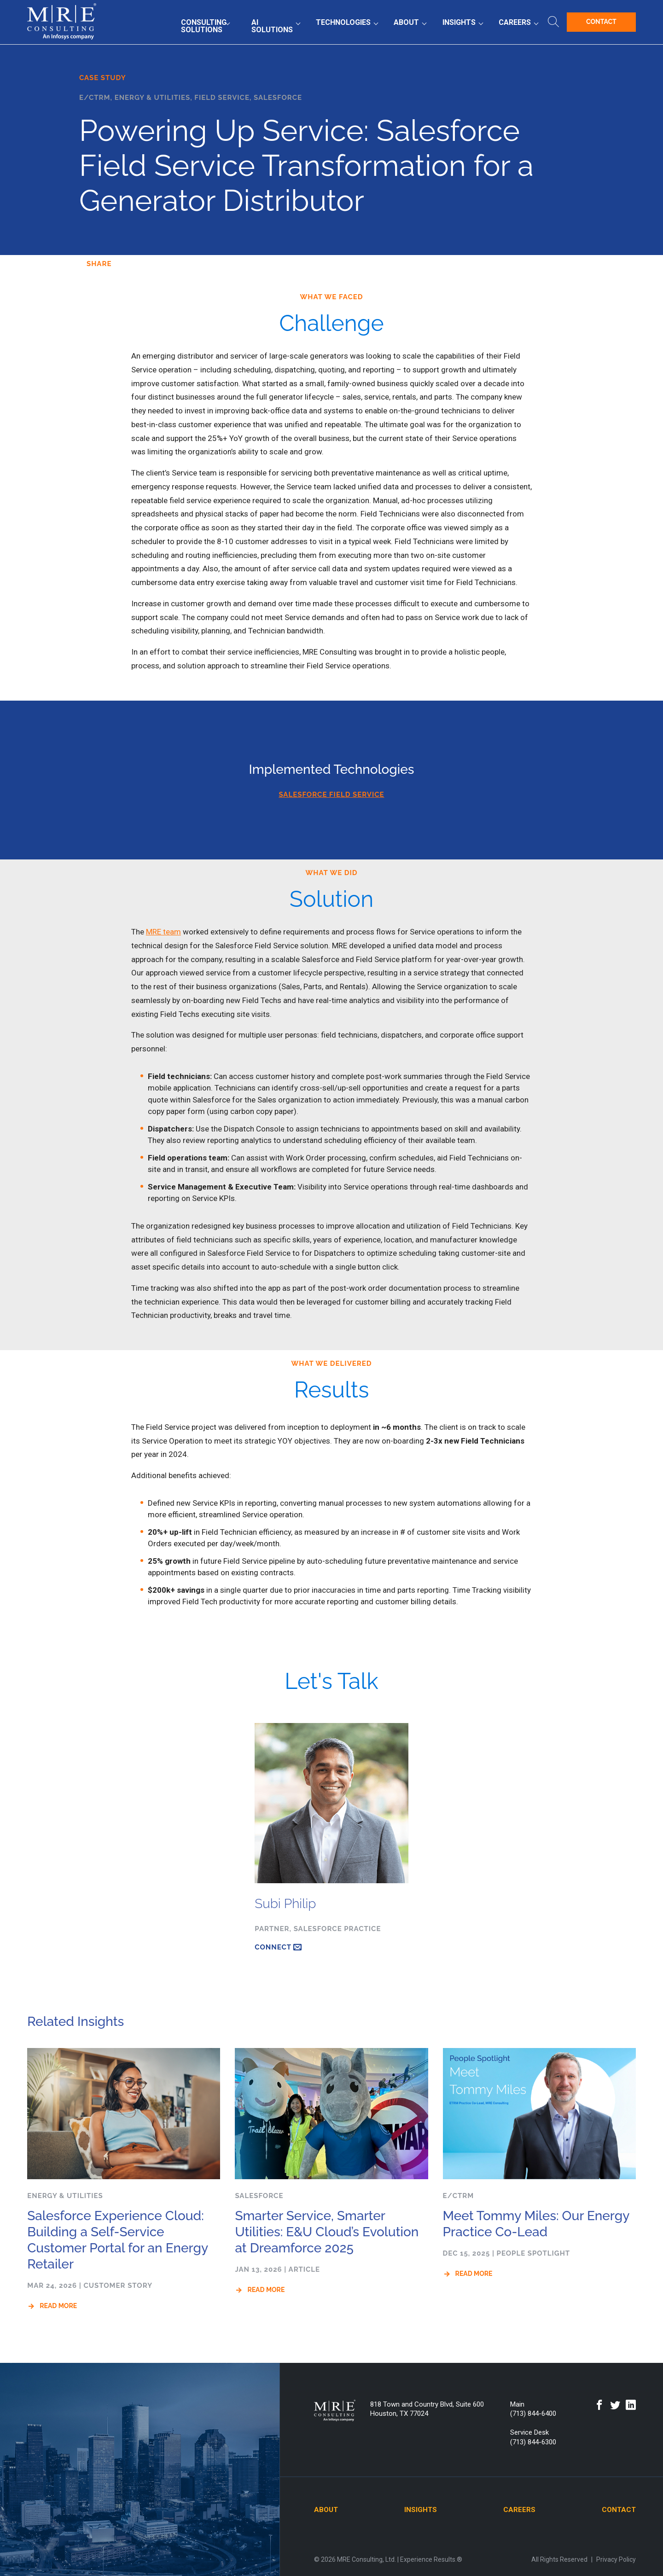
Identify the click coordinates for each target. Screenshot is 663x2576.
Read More (58, 2305)
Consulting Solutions (204, 26)
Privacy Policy (616, 2559)
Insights (459, 22)
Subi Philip (285, 1903)
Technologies (343, 22)
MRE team (163, 931)
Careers (515, 22)
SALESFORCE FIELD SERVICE (331, 794)
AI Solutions (272, 26)
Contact (601, 21)
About (406, 22)
